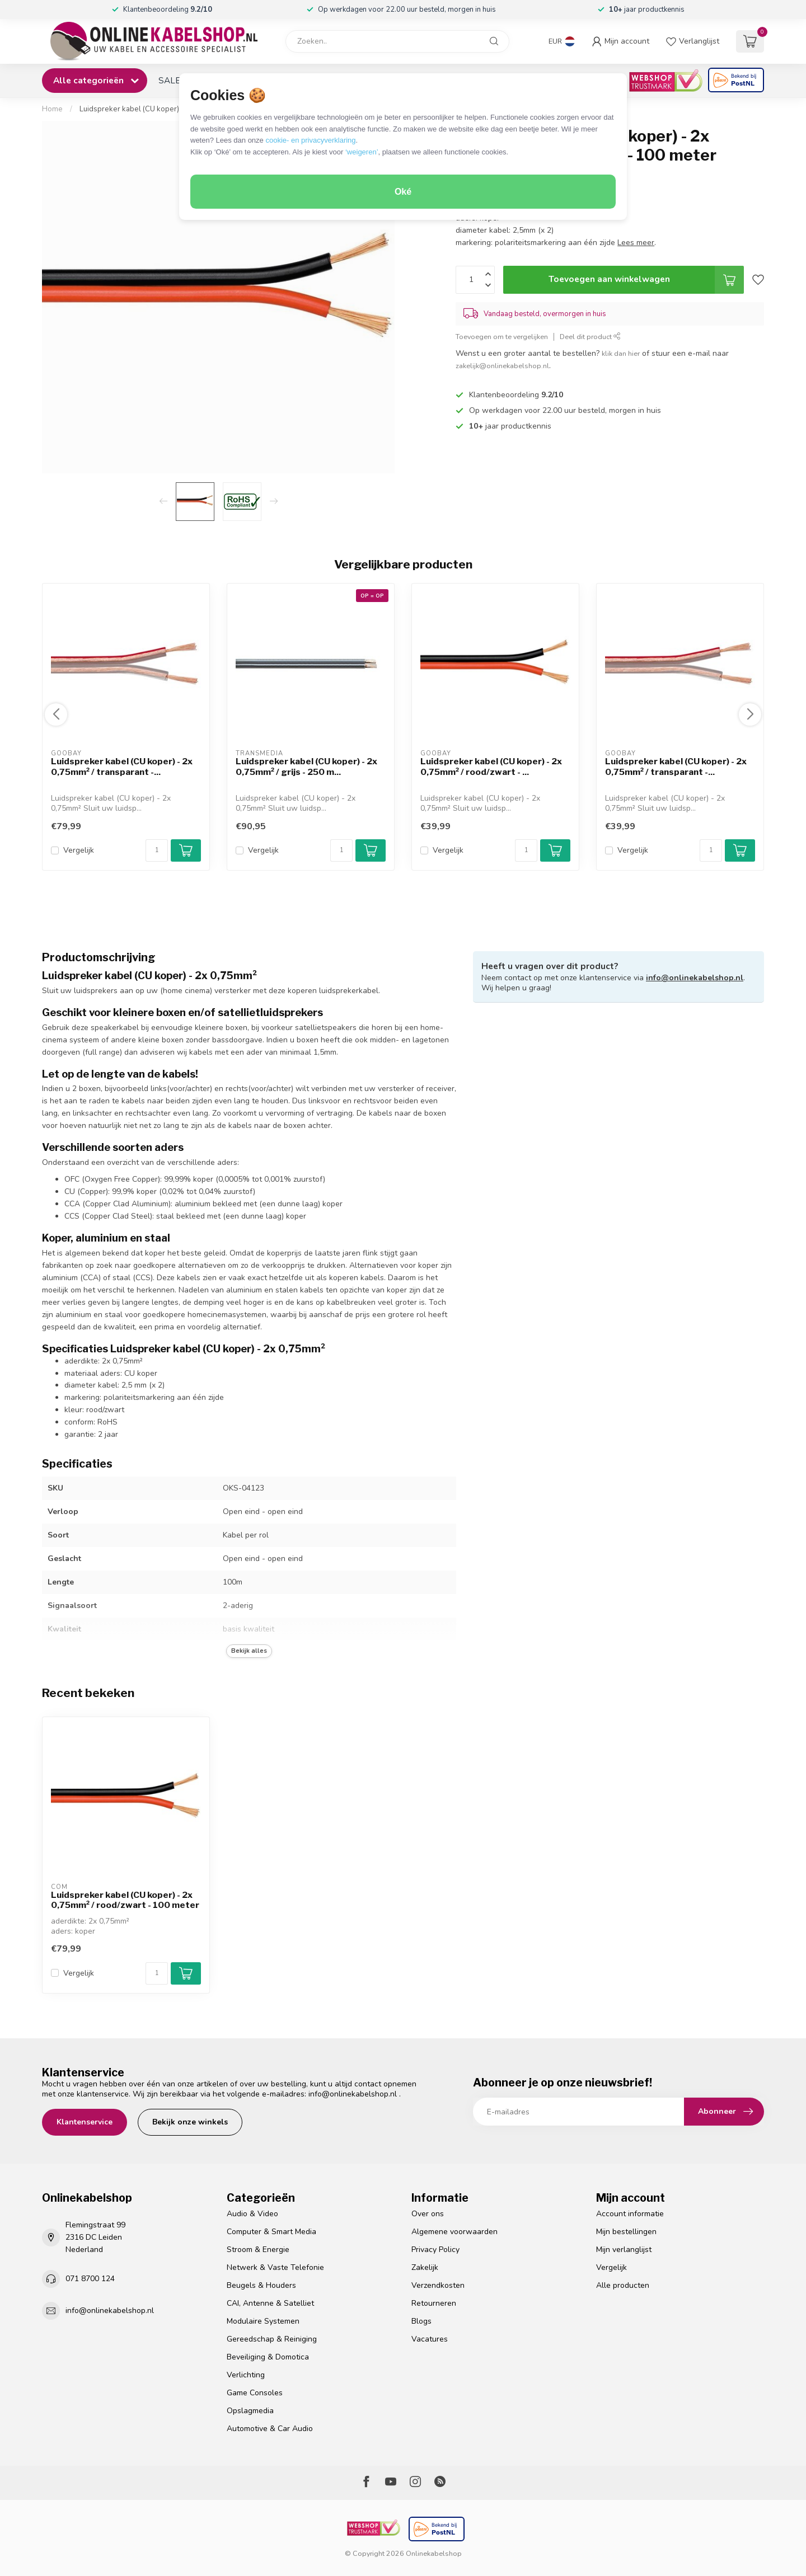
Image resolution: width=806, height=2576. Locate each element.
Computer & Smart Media (271, 2231)
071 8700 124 (90, 2278)
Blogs (421, 2321)
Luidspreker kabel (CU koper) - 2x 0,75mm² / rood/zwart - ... (491, 766)
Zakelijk (424, 2267)
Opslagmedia (250, 2410)
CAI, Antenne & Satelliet (270, 2303)
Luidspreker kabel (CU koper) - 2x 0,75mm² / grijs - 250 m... (306, 766)
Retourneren (433, 2303)
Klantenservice (85, 2122)
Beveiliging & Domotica (268, 2357)
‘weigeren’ (361, 152)
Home (52, 109)
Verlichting (246, 2375)
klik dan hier (621, 353)
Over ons (427, 2213)
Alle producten (622, 2285)
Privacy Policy (435, 2249)
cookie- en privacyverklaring (310, 140)
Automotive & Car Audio (270, 2428)
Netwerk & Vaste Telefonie (275, 2267)
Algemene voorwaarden (454, 2231)
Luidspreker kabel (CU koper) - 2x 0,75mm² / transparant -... (122, 766)
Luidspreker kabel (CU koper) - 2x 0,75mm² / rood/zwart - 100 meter (125, 1900)
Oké (403, 191)
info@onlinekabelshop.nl (694, 977)
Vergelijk (78, 850)
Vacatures (429, 2339)
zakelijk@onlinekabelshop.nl (502, 365)
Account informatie (630, 2213)
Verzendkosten (438, 2285)
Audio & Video (252, 2213)
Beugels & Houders (261, 2285)
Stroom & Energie (258, 2249)
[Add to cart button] (186, 1973)
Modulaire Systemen (263, 2321)
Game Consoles (255, 2392)
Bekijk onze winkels (190, 2122)
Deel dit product (590, 336)
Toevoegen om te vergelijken (502, 336)
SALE (169, 80)
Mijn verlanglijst (624, 2249)
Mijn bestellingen (626, 2231)
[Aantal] (157, 850)
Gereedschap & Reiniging (272, 2339)
